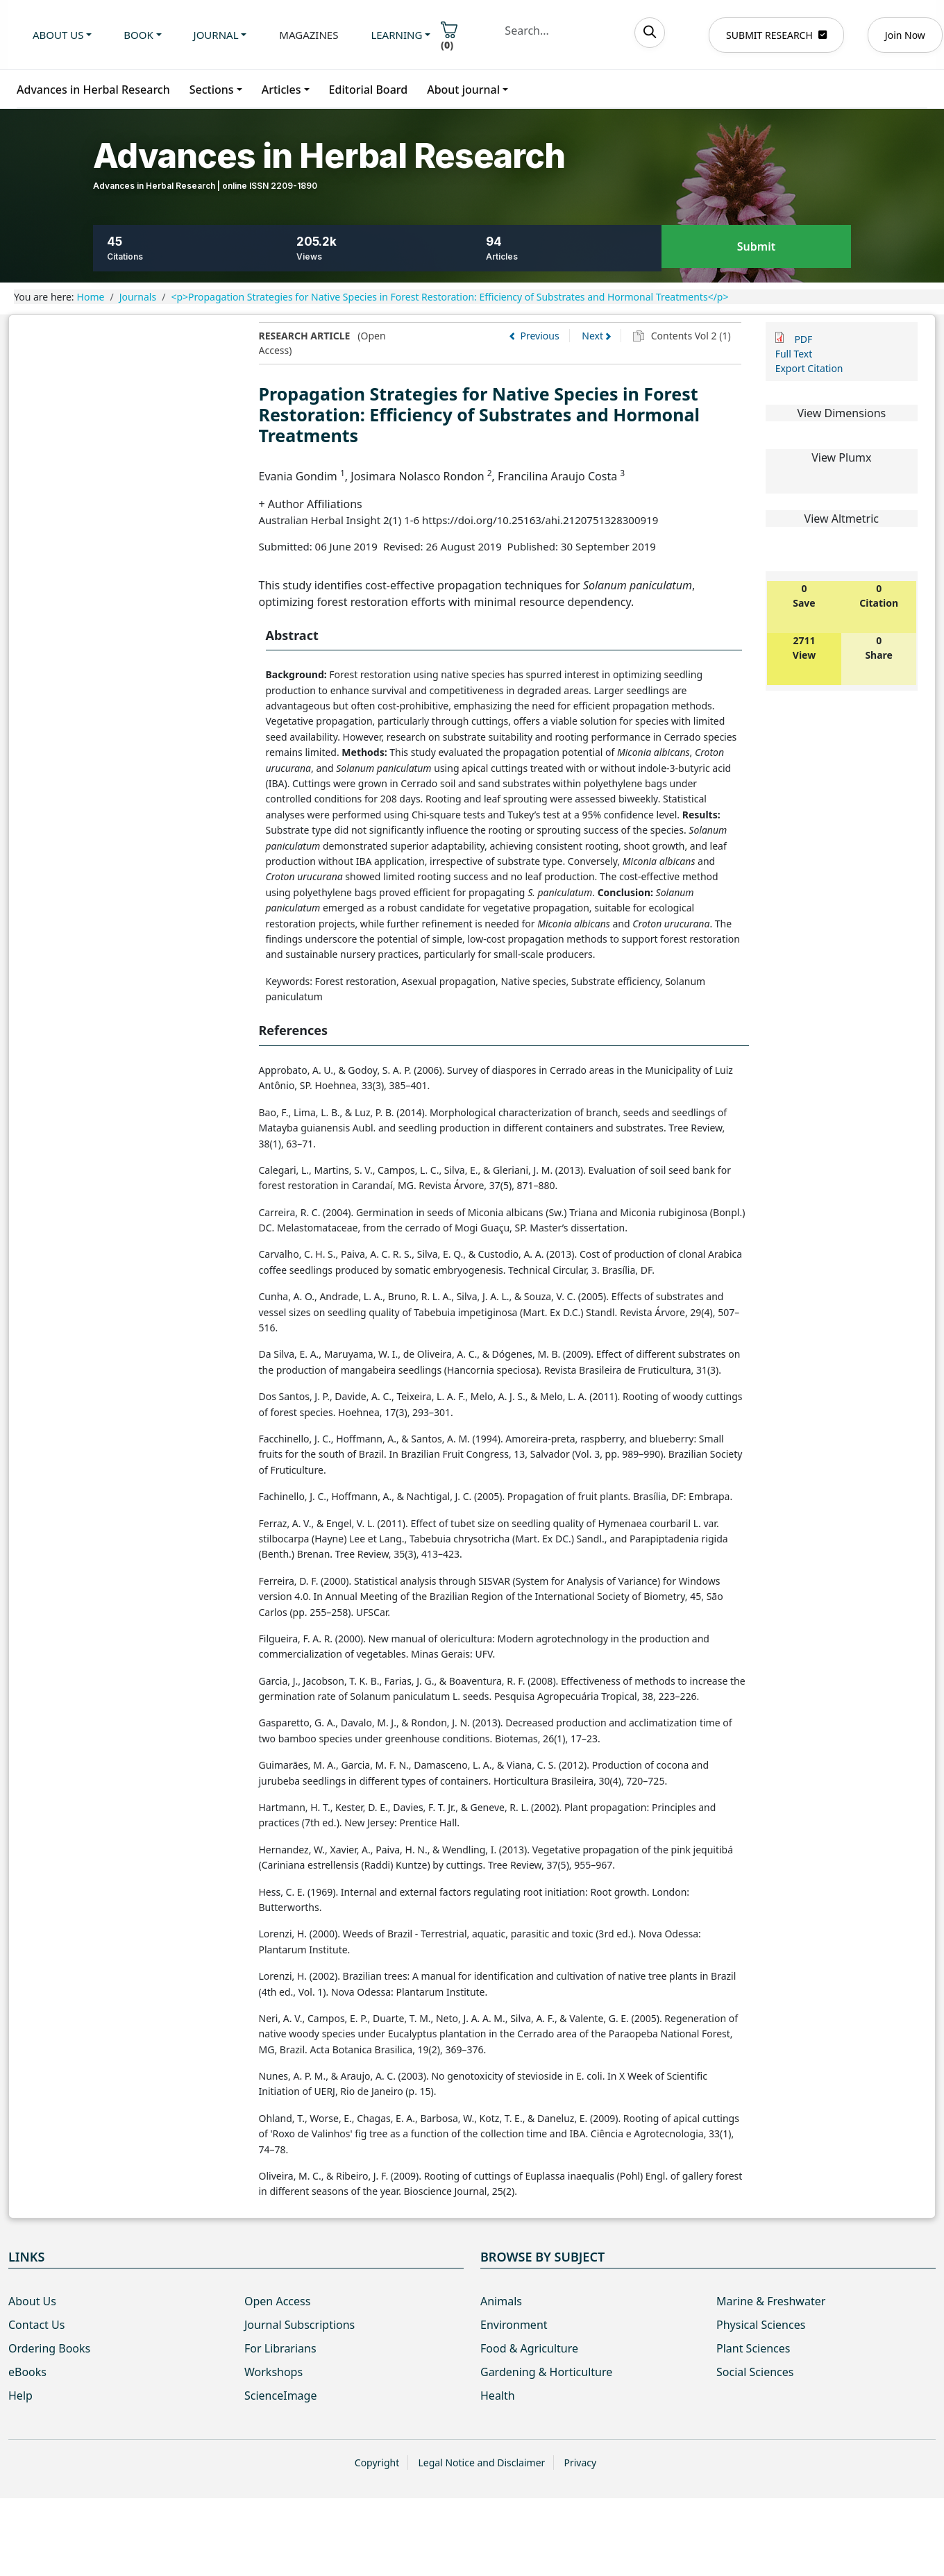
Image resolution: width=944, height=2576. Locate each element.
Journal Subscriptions (299, 2324)
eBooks (27, 2372)
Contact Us (36, 2324)
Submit (756, 247)
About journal (463, 89)
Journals (138, 296)
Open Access (277, 2301)
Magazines (308, 35)
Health (497, 2395)
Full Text (794, 353)
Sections (211, 89)
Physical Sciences (760, 2324)
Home (91, 296)
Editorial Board (368, 89)
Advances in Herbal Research (93, 89)
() (449, 36)
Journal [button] (216, 35)
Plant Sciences (753, 2348)
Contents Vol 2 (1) (689, 335)
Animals (501, 2301)
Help (20, 2395)
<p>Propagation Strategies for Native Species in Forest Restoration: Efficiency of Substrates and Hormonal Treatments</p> (449, 296)
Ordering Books (49, 2348)
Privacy (580, 2462)
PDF (803, 339)
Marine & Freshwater (770, 2301)
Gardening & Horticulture (546, 2372)
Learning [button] (396, 35)
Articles (281, 89)
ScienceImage (280, 2395)
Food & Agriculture (529, 2348)
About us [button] (58, 35)
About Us (32, 2301)
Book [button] (138, 35)
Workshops (273, 2372)
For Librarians (280, 2348)
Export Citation (809, 368)
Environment (514, 2324)
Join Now (905, 35)
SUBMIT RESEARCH (776, 35)
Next (592, 335)
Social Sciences (754, 2372)
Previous (540, 335)
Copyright (377, 2462)
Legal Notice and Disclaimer (481, 2462)
